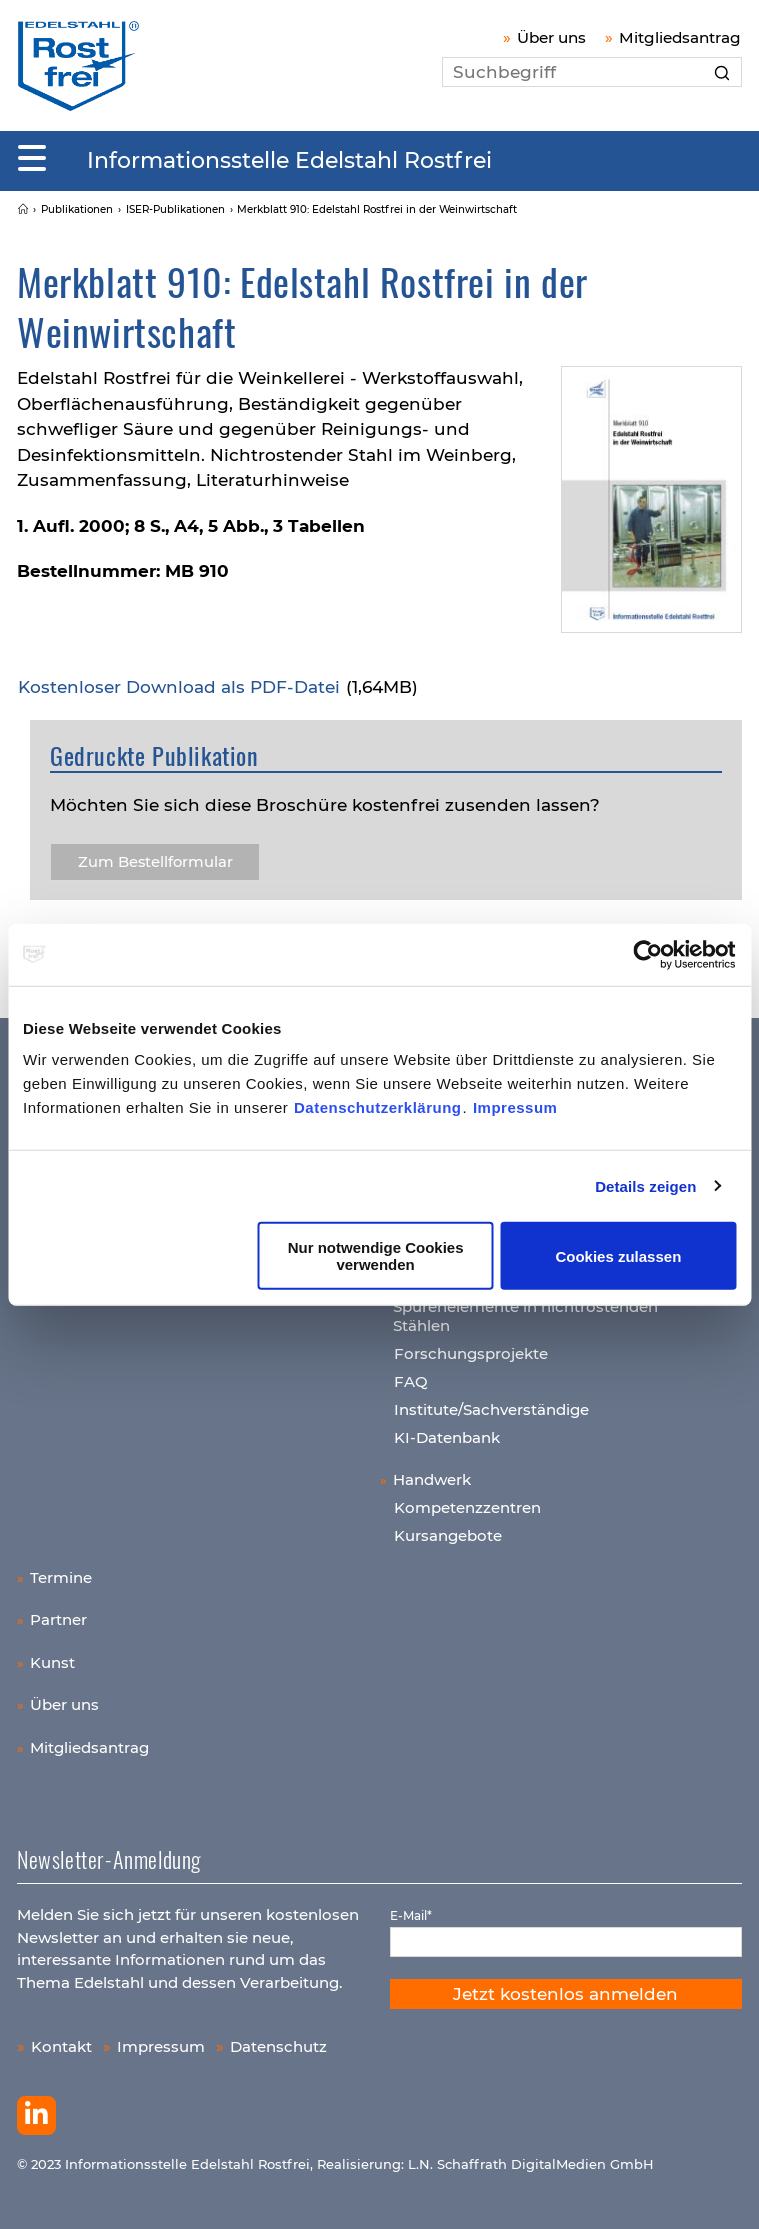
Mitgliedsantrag (680, 37)
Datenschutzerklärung (378, 1107)
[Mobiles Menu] (32, 159)
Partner (58, 1619)
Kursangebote (448, 1535)
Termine (61, 1577)
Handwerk (432, 1479)
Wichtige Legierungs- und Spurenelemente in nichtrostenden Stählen (525, 1306)
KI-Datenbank (447, 1437)
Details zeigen (645, 1185)
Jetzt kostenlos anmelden (565, 1994)
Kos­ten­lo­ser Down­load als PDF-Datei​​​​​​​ (181, 687)
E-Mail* (411, 1915)
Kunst (52, 1662)
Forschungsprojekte (471, 1353)
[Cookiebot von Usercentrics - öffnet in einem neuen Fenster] (648, 954)
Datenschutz (278, 2046)
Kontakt (61, 2046)
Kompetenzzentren (467, 1507)
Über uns (551, 37)
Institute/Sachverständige (491, 1409)
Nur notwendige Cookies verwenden (376, 1256)
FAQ (411, 1381)
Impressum (515, 1107)
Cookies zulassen (618, 1255)
